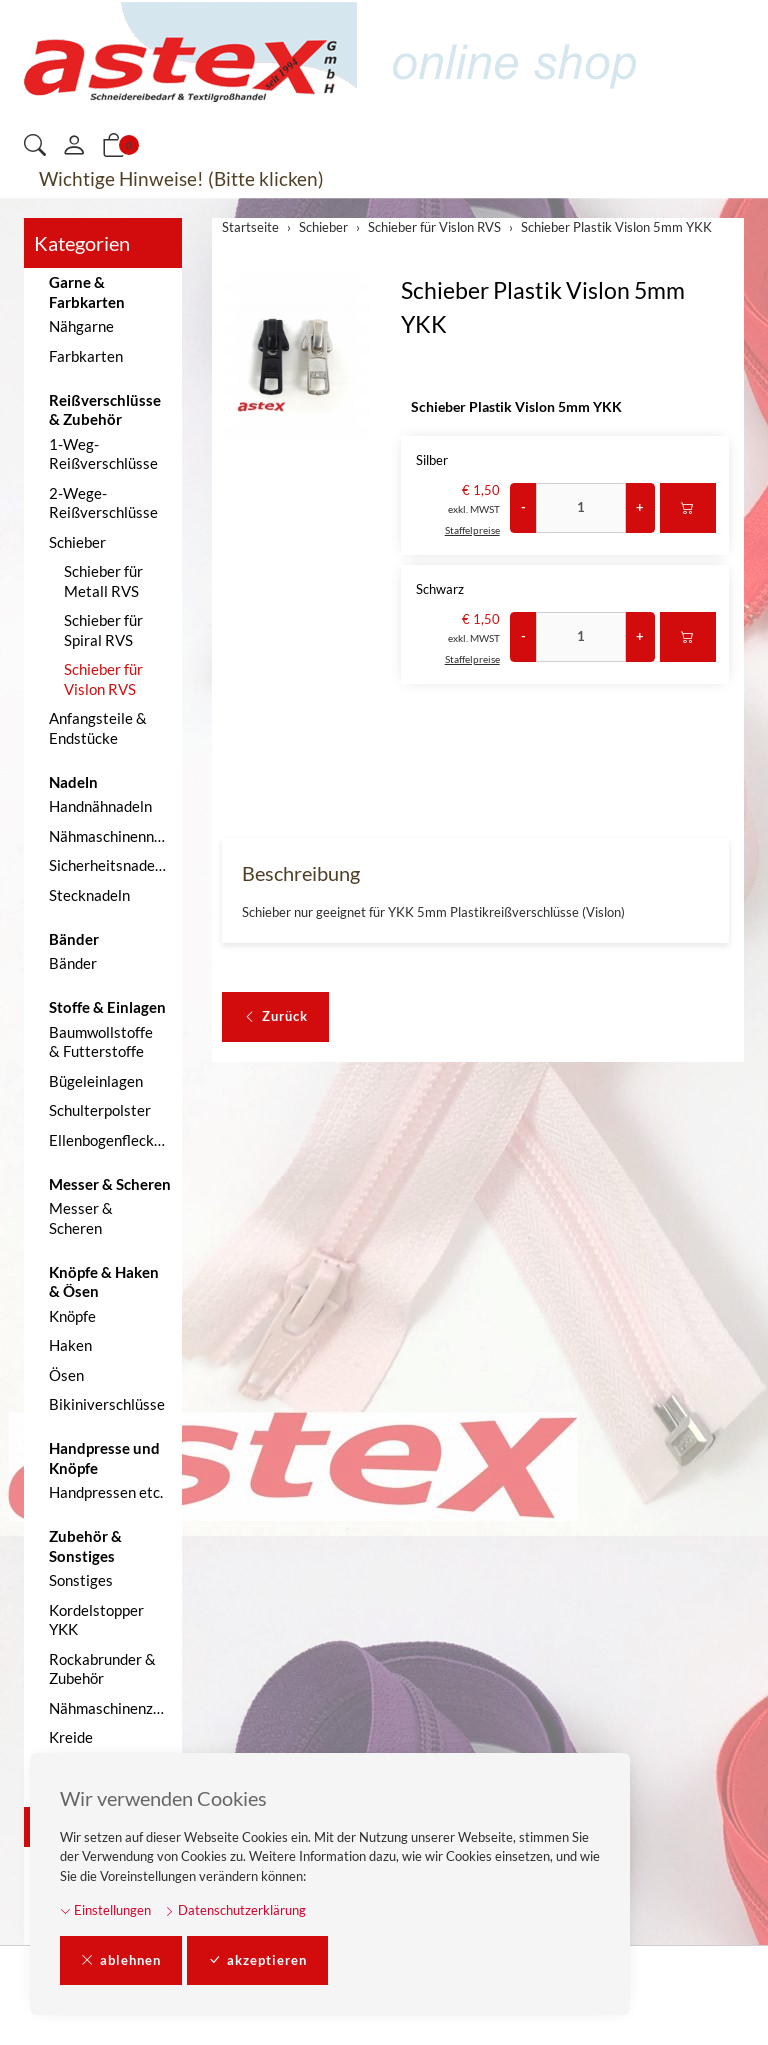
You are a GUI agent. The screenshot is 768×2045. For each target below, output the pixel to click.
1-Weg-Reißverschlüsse (103, 454)
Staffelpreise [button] (472, 530)
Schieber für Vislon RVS (103, 679)
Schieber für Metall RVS (103, 581)
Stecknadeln (89, 895)
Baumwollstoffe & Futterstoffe (101, 1042)
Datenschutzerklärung (235, 1910)
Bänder (73, 963)
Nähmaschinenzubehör (110, 1708)
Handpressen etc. (106, 1492)
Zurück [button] (275, 1017)
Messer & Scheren (81, 1218)
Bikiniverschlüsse (107, 1404)
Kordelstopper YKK (96, 1620)
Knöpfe (72, 1316)
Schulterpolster (100, 1110)
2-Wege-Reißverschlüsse (103, 503)
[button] (35, 146)
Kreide (71, 1737)
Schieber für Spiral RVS (103, 630)
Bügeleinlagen (96, 1081)
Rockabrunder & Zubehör (102, 1669)
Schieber (77, 542)
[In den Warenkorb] (688, 508)
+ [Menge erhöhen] (640, 507)
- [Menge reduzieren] (523, 507)
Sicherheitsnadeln (108, 865)
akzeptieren (257, 1961)
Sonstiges (81, 1580)
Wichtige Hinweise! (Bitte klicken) (181, 178)
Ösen (66, 1375)
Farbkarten (86, 356)
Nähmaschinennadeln (110, 836)
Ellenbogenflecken (109, 1140)
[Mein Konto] (74, 146)
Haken (70, 1345)
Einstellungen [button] (105, 1910)
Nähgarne (81, 326)
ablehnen (121, 1961)
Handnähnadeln (100, 806)
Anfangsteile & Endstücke (98, 728)
